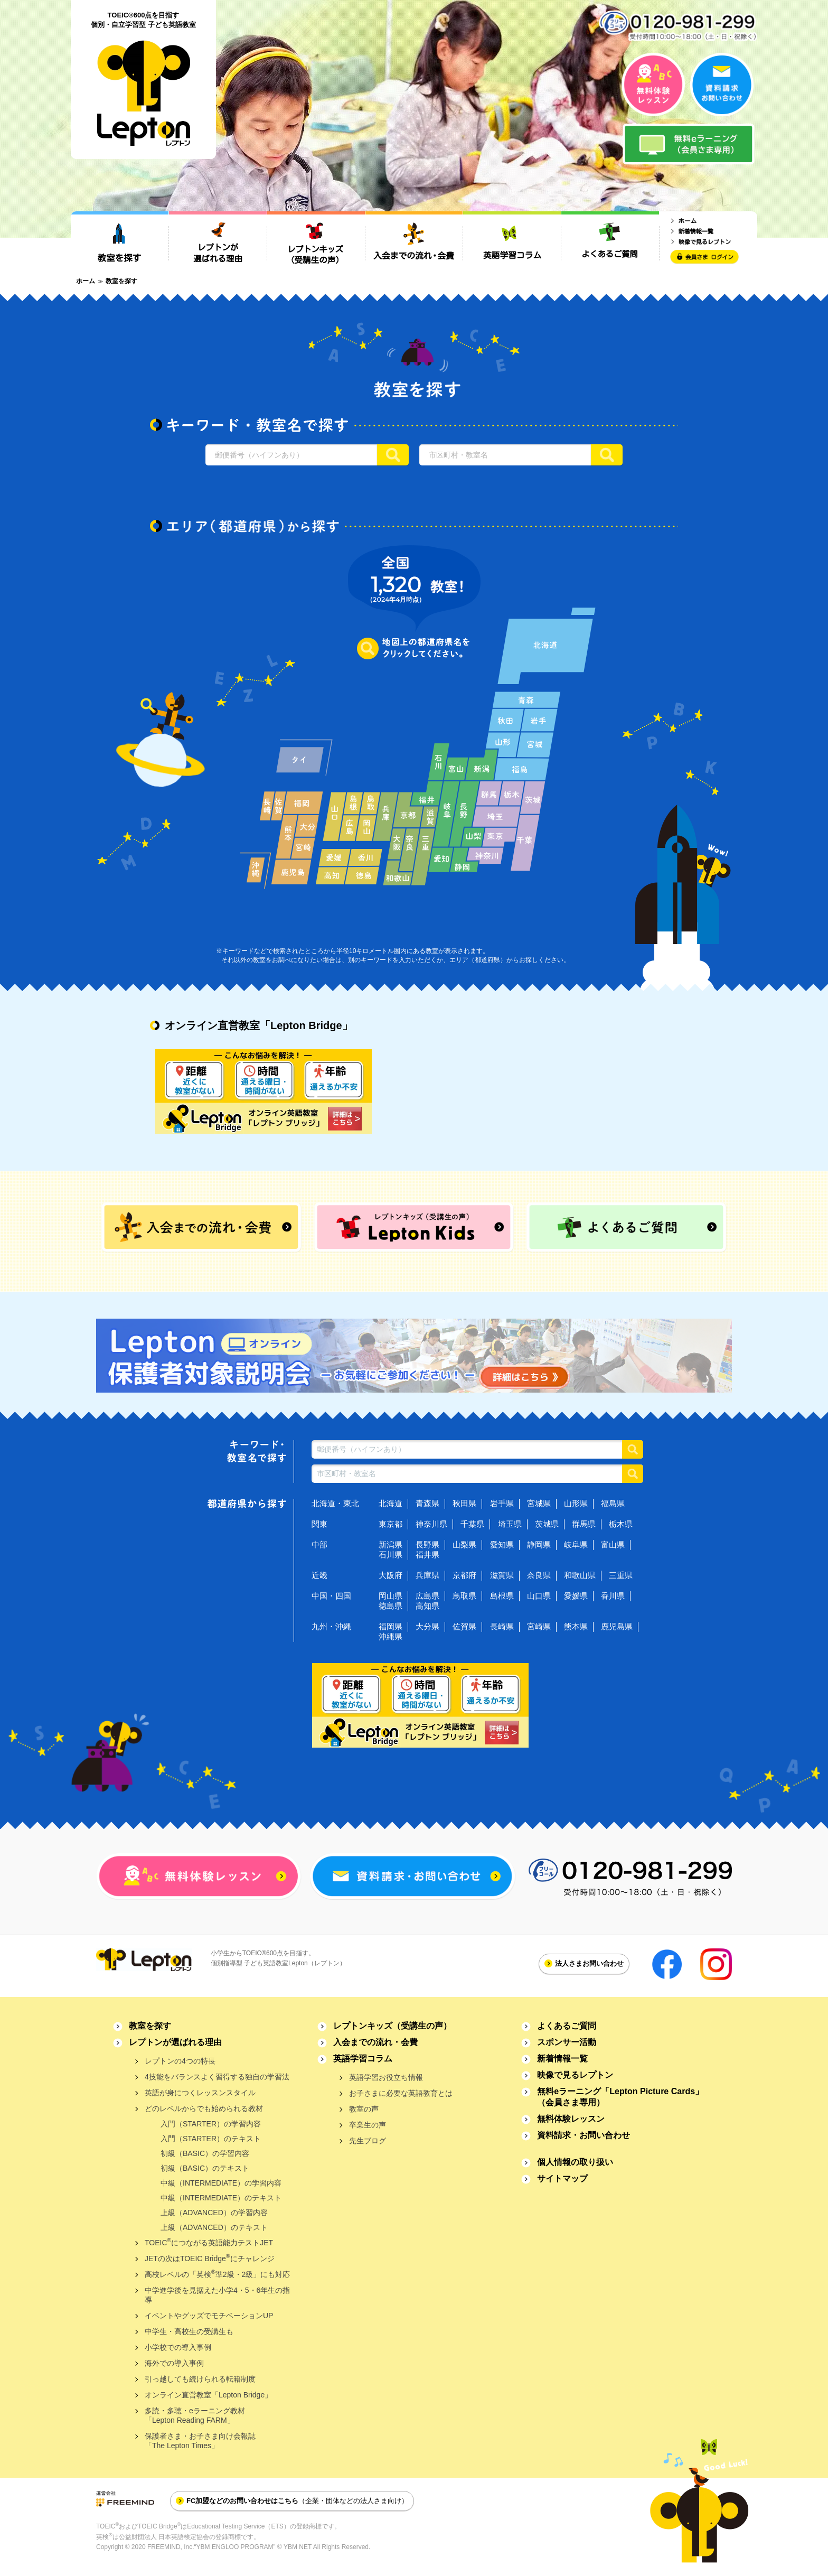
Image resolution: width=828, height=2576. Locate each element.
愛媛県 (576, 1595)
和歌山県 (580, 1575)
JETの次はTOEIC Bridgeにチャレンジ (210, 2258)
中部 (319, 1544)
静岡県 (539, 1544)
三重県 (621, 1575)
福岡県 (390, 1626)
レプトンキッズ (392, 2025)
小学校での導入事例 (178, 2347)
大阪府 (390, 1575)
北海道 (390, 1503)
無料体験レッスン (571, 2118)
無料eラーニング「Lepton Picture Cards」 (620, 2097)
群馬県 (584, 1523)
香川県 (613, 1595)
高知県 (427, 1605)
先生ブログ (367, 2140)
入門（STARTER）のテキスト (211, 2138)
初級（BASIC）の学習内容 (205, 2153)
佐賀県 (464, 1626)
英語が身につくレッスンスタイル (200, 2092)
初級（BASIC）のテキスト (205, 2168)
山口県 (539, 1595)
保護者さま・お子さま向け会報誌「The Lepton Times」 (200, 2441)
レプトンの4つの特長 (180, 2061)
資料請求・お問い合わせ (583, 2135)
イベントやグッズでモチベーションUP (209, 2315)
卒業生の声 (367, 2125)
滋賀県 (502, 1575)
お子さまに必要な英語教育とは (401, 2093)
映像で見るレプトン (575, 2074)
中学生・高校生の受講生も (189, 2331)
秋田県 (464, 1503)
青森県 (427, 1503)
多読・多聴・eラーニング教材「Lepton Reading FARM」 (195, 2415)
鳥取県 (464, 1595)
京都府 (464, 1575)
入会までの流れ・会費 (375, 2042)
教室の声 (364, 2109)
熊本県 (576, 1626)
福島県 (613, 1503)
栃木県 (621, 1523)
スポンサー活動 (566, 2042)
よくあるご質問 (566, 2025)
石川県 (390, 1554)
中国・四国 (331, 1595)
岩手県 (502, 1503)
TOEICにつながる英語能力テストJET (209, 2242)
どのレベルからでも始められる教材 (204, 2108)
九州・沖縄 (331, 1626)
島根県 (502, 1595)
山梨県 (464, 1544)
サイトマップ (562, 2178)
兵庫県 (427, 1575)
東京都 (390, 1523)
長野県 (427, 1544)
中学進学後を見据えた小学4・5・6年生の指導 (217, 2295)
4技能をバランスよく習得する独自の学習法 (217, 2077)
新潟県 (390, 1544)
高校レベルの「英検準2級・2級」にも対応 (217, 2274)
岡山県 (390, 1595)
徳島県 (390, 1605)
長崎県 (502, 1626)
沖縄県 (390, 1636)
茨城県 (547, 1523)
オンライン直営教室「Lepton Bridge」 (208, 2395)
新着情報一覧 (562, 2058)
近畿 (319, 1575)
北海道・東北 (335, 1503)
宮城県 (539, 1503)
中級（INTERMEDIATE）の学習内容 (221, 2183)
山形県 (576, 1503)
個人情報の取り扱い (575, 2162)
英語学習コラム (362, 2058)
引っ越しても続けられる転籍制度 (200, 2379)
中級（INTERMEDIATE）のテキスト (221, 2198)
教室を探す (150, 2025)
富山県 (613, 1544)
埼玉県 (510, 1523)
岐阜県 (576, 1544)
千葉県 (472, 1523)
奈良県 (539, 1575)
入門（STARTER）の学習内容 (211, 2124)
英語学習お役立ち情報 (386, 2077)
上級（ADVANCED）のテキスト (214, 2227)
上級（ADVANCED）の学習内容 (214, 2212)
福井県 (427, 1554)
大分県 (427, 1626)
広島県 (427, 1595)
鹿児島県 (617, 1626)
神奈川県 (431, 1523)
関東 (319, 1523)
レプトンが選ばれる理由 (175, 2042)
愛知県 (502, 1544)
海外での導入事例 (174, 2363)
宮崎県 (539, 1626)
